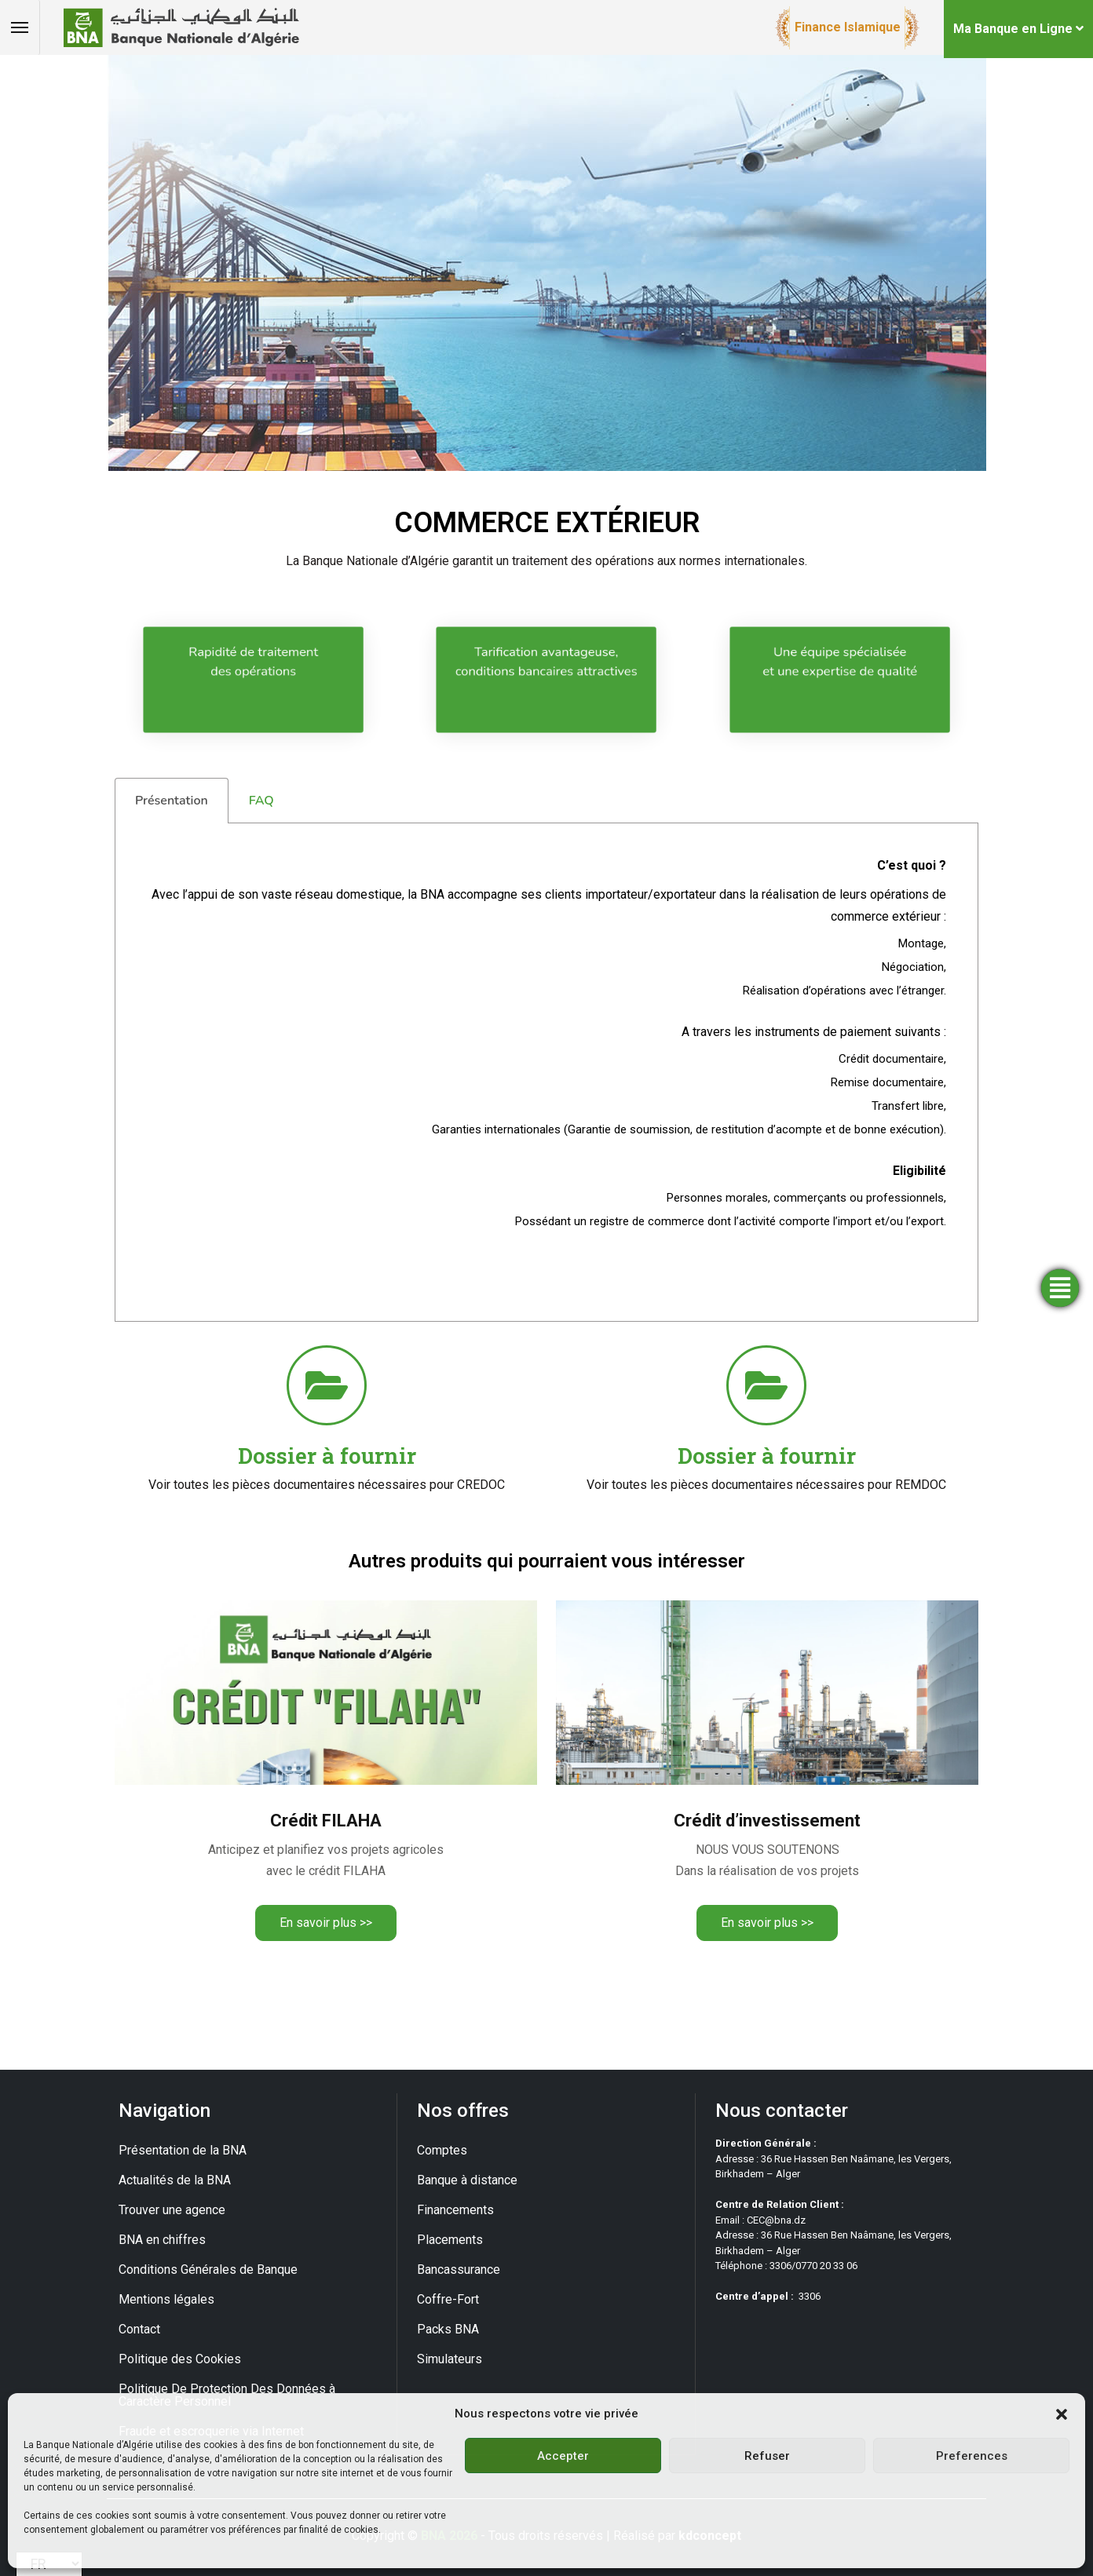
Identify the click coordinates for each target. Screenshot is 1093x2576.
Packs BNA (448, 2329)
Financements (455, 2209)
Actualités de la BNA (175, 2180)
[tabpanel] (546, 1072)
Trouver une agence (172, 2209)
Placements (450, 2239)
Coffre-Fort (448, 2299)
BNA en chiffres (162, 2239)
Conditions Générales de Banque (208, 2269)
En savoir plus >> (326, 1922)
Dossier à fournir (327, 1455)
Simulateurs (449, 2359)
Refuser (767, 2456)
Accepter (563, 2456)
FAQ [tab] (261, 800)
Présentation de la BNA (183, 2150)
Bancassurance (458, 2269)
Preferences (971, 2456)
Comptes (442, 2150)
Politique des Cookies (180, 2359)
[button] (1061, 2413)
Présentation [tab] (171, 800)
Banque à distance (467, 2180)
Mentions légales (166, 2299)
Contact (139, 2329)
